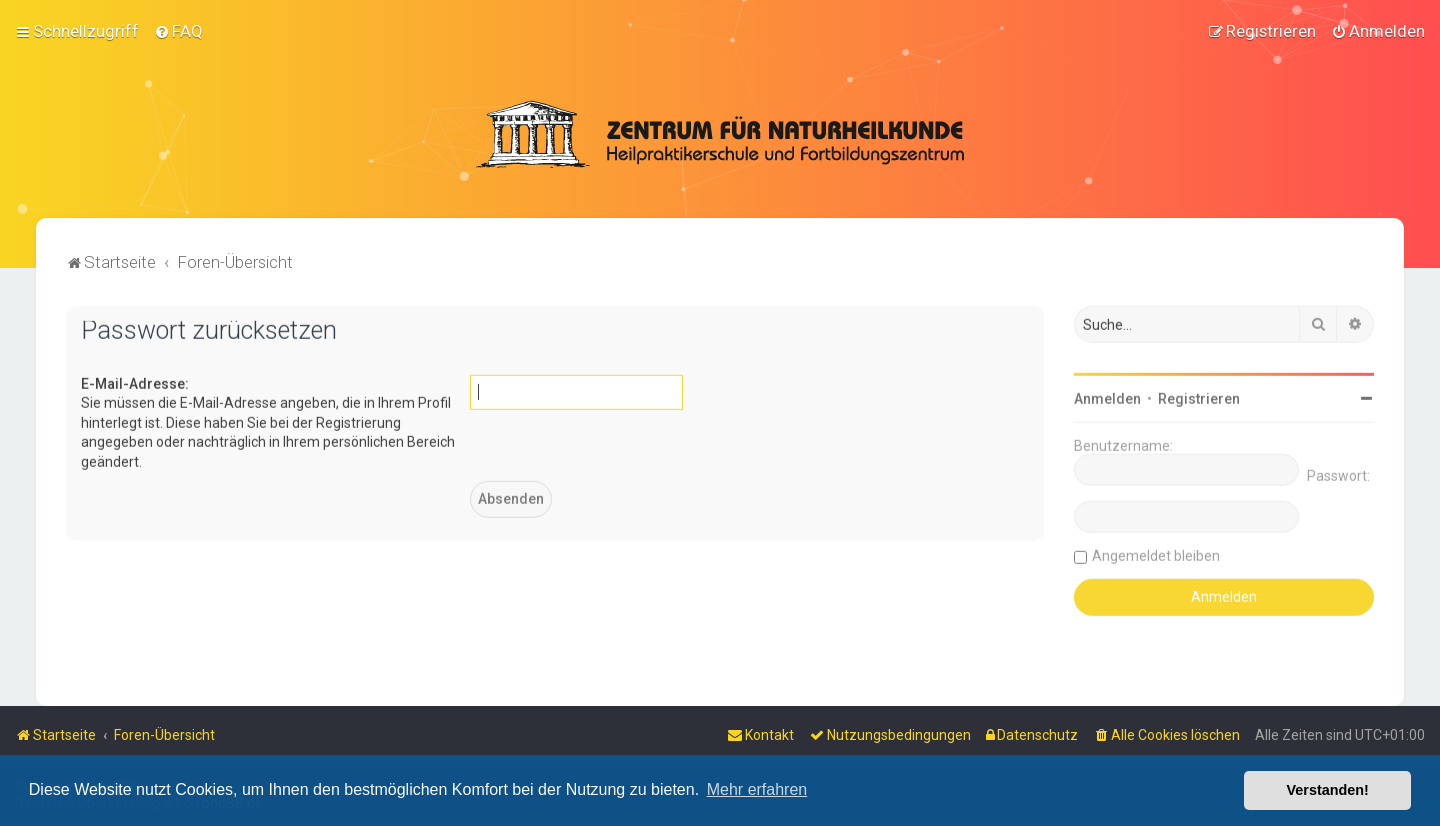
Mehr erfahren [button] (757, 789)
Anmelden (1107, 397)
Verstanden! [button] (1328, 790)
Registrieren (1199, 397)
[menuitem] (178, 31)
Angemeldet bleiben (1156, 554)
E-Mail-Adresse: (135, 382)
